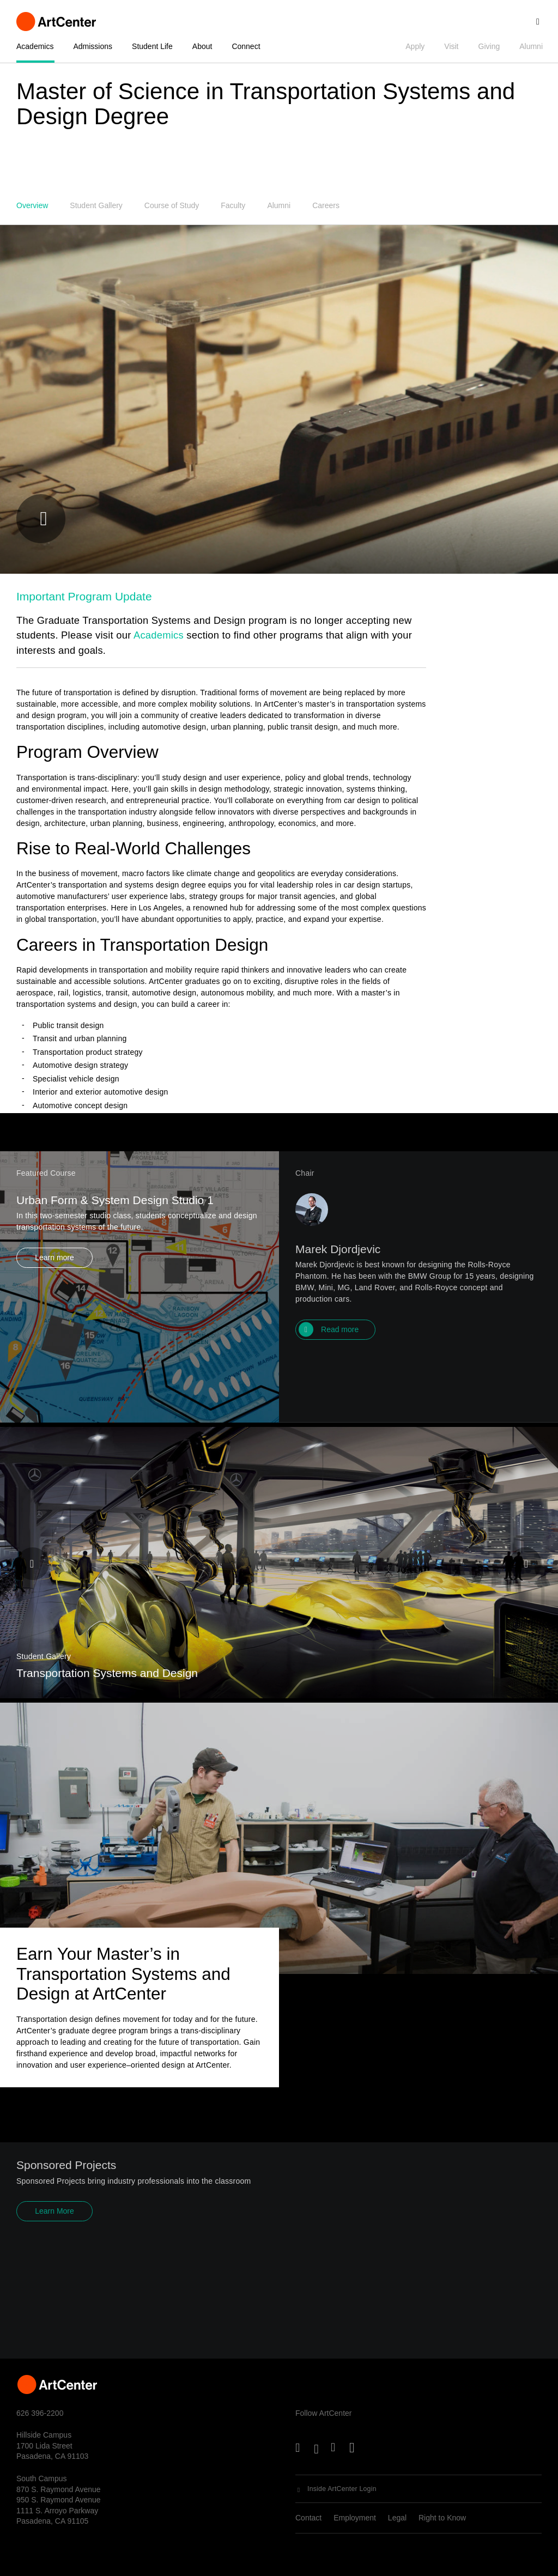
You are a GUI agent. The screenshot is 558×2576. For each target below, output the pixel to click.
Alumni (531, 46)
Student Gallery (96, 205)
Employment (354, 2517)
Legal (397, 2517)
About (202, 46)
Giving (489, 46)
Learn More (54, 2237)
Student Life (152, 46)
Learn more (54, 1299)
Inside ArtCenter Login (342, 2489)
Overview (32, 205)
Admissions (92, 46)
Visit (451, 46)
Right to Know (442, 2517)
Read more (340, 1370)
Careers (325, 205)
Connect (246, 46)
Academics (34, 46)
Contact (308, 2517)
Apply (414, 46)
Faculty (233, 205)
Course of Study (171, 205)
